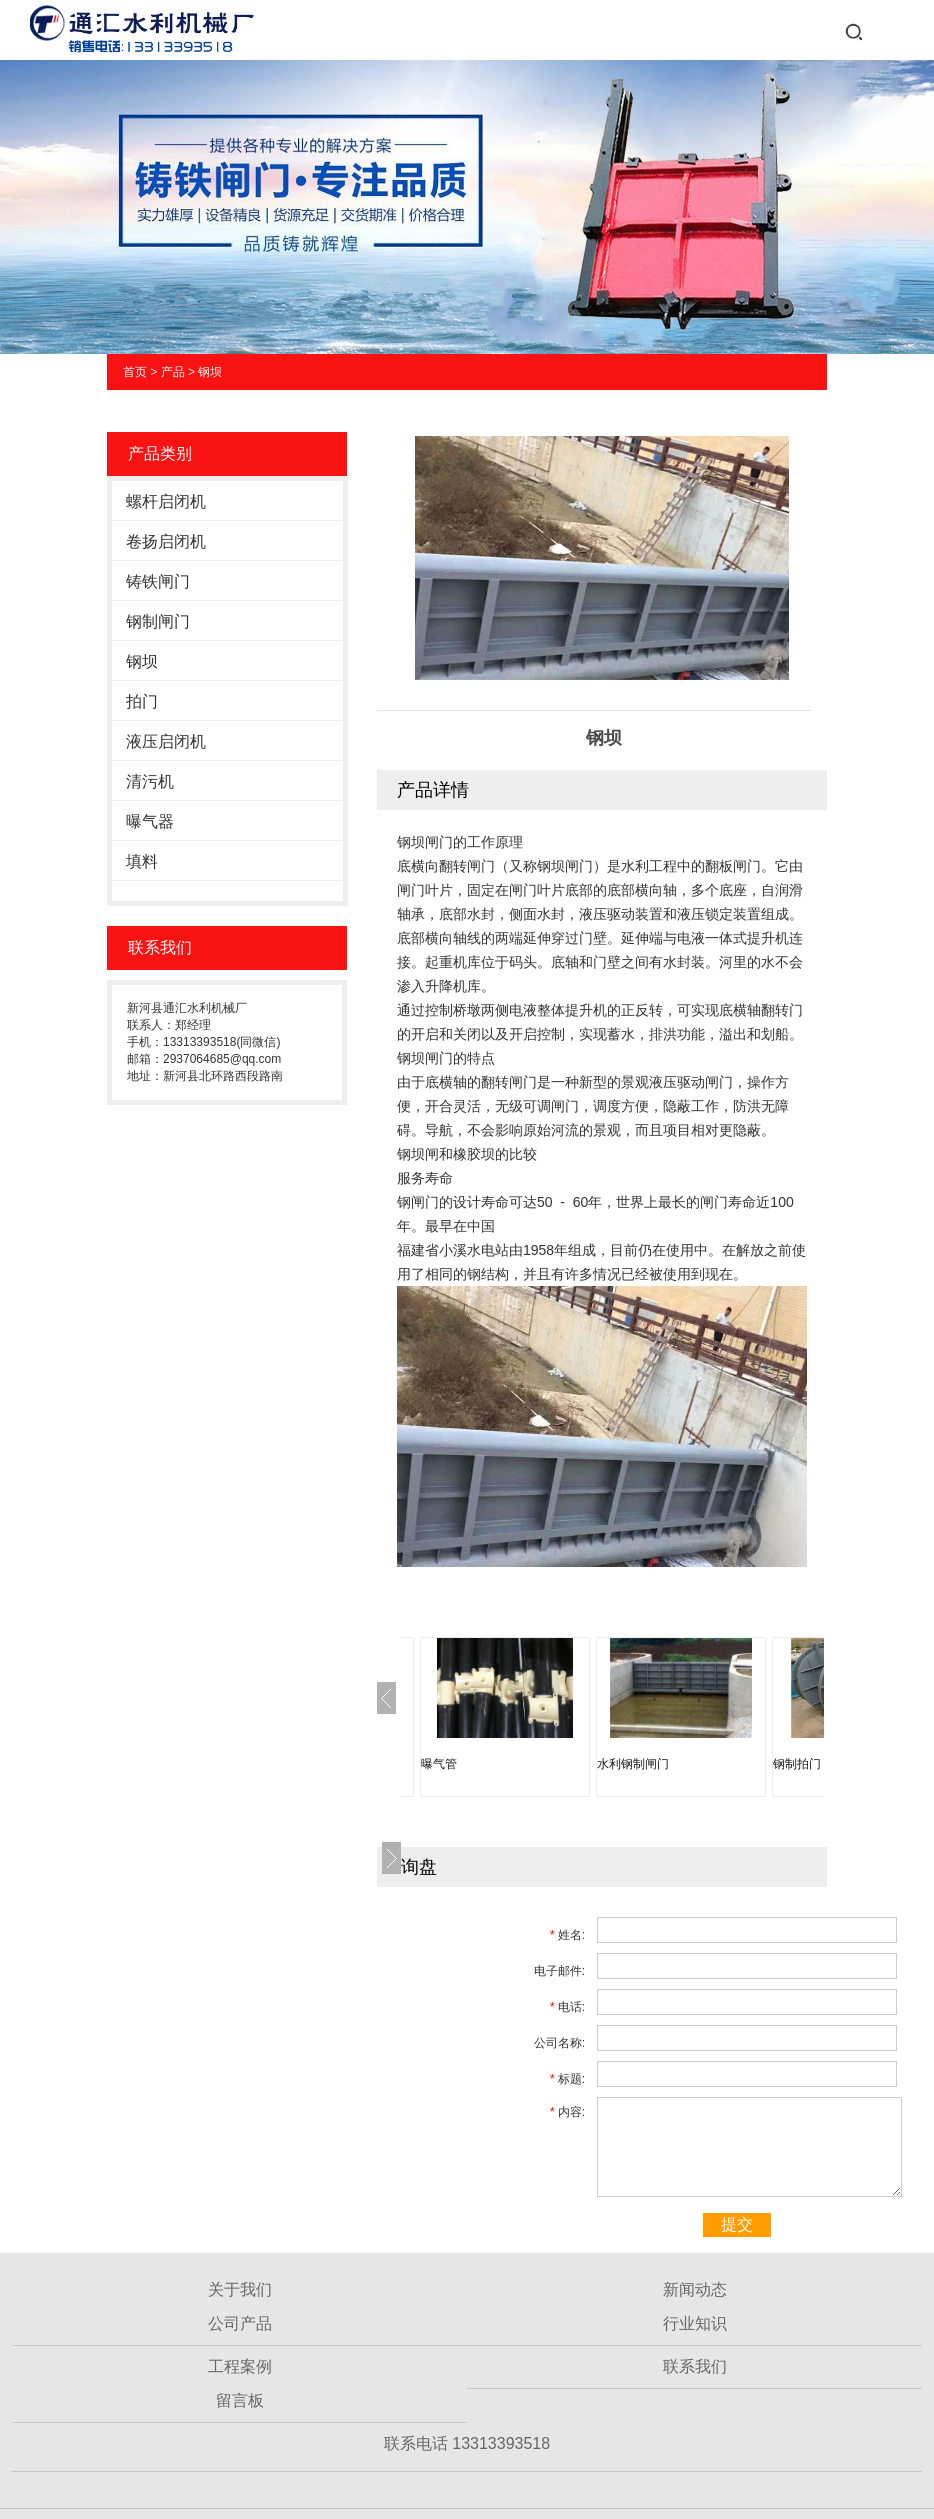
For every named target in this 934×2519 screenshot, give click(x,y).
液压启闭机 (166, 741)
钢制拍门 (797, 1764)
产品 (173, 372)
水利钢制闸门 (633, 1764)
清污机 (150, 781)
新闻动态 (695, 2289)
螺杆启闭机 (166, 501)
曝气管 (439, 1764)
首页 (135, 372)
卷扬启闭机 (166, 541)
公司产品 (240, 2323)
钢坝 (210, 372)
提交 (737, 2224)
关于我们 (240, 2289)
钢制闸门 (158, 621)
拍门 (142, 701)
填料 (142, 861)
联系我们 (695, 2366)
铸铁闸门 (158, 581)
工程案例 (240, 2366)
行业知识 (695, 2323)
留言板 (240, 2400)
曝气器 (150, 821)
